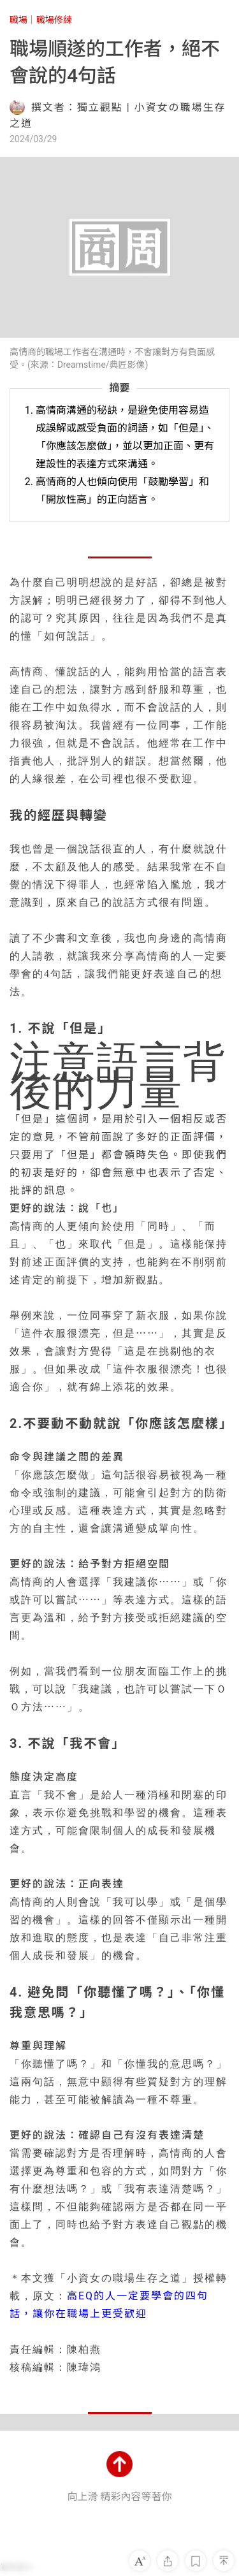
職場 (18, 20)
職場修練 (54, 20)
